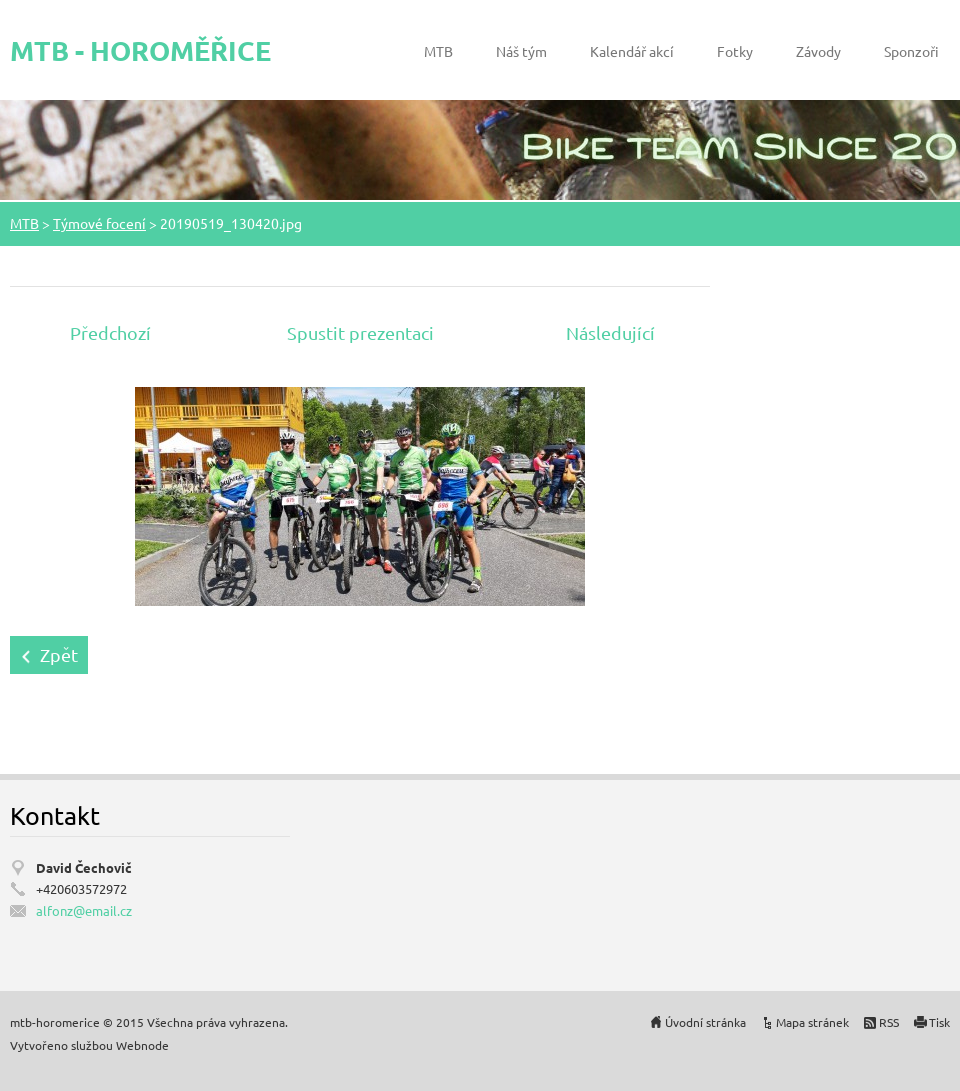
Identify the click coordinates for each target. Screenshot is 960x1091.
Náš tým (521, 51)
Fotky (735, 51)
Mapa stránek (812, 1022)
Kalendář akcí (632, 51)
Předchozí (110, 332)
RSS (889, 1022)
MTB (438, 51)
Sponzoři (911, 51)
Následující (610, 332)
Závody (818, 51)
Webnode (142, 1045)
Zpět (59, 654)
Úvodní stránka (705, 1022)
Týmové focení (99, 223)
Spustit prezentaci (360, 332)
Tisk (939, 1022)
